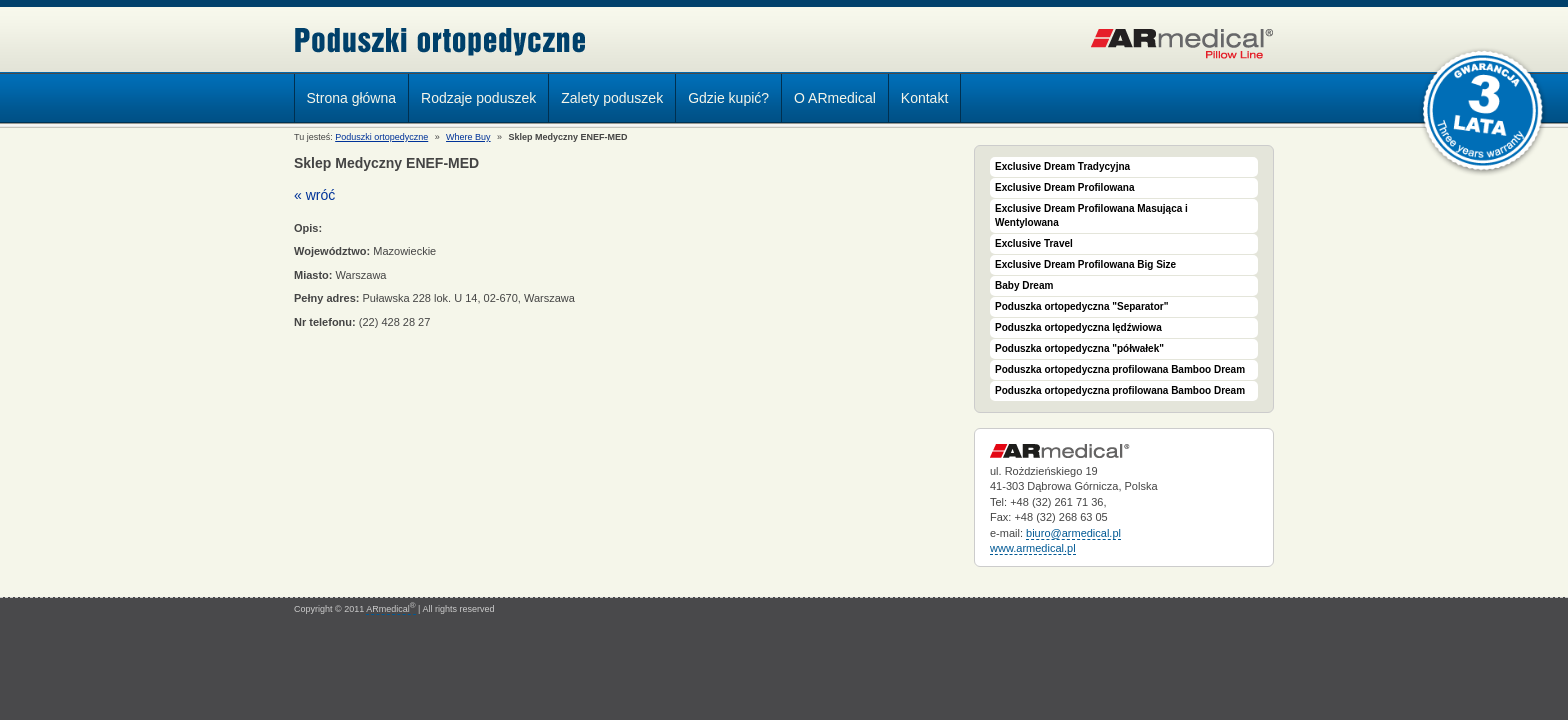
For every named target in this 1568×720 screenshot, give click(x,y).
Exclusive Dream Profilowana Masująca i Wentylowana (1091, 215)
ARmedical (390, 609)
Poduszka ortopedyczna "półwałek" (1079, 348)
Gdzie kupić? (728, 98)
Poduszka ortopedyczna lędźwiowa (1078, 327)
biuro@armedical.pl (1073, 533)
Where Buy (468, 137)
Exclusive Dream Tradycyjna (1062, 166)
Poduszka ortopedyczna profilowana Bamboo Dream (1120, 369)
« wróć (314, 195)
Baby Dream (1024, 285)
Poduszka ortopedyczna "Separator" (1081, 306)
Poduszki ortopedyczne (440, 41)
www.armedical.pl (1033, 548)
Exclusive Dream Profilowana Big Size (1085, 264)
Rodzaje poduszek (473, 101)
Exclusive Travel (1034, 243)
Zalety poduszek (612, 98)
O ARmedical (835, 98)
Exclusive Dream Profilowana (1065, 187)
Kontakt (924, 98)
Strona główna (352, 98)
